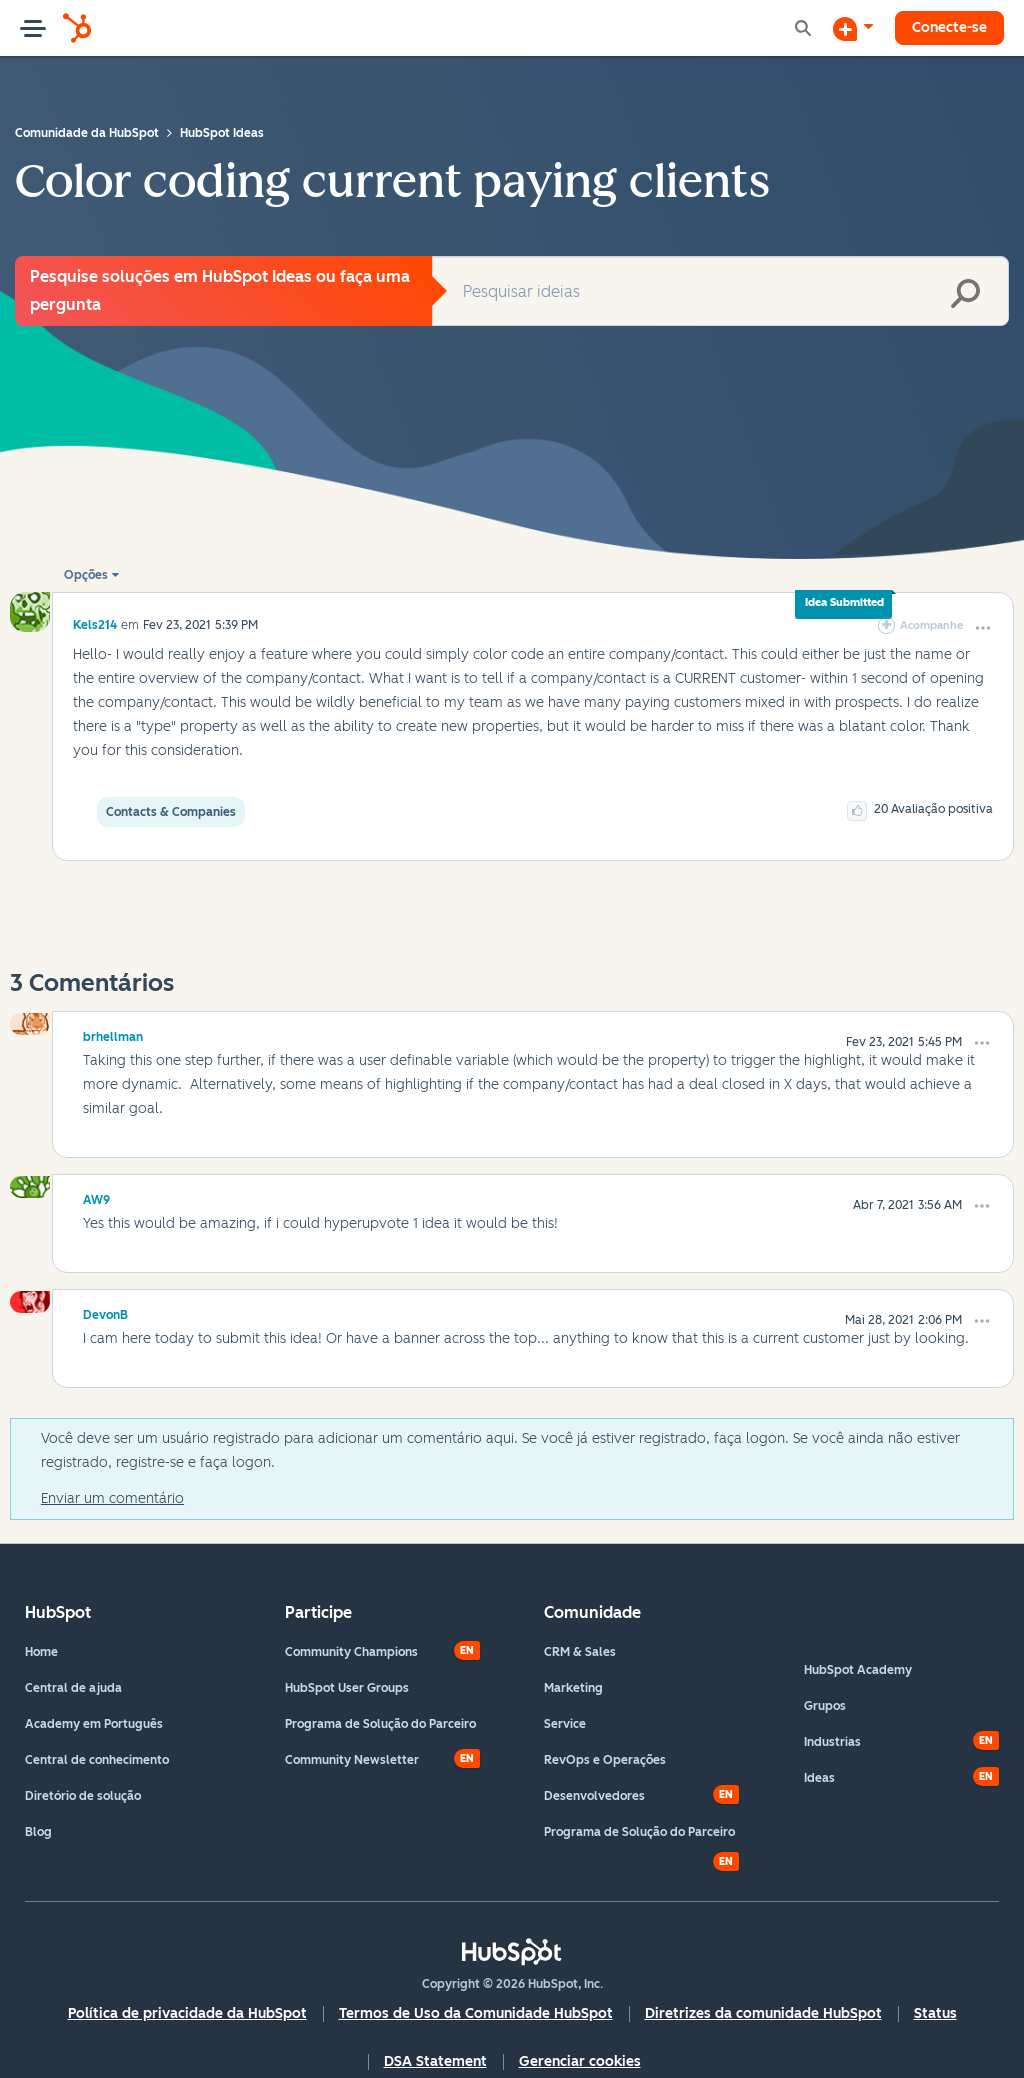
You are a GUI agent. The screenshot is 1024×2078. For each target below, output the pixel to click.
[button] (983, 628)
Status (935, 2013)
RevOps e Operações (605, 1760)
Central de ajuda (73, 1688)
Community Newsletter (352, 1760)
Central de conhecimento (97, 1760)
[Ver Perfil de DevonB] (105, 1312)
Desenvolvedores (594, 1796)
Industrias (832, 1742)
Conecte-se (949, 27)
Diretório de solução (83, 1796)
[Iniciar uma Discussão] (853, 28)
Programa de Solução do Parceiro (380, 1724)
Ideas (819, 1778)
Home (41, 1652)
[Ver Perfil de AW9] (96, 1197)
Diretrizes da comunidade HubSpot (763, 2013)
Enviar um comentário (112, 1498)
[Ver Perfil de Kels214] (95, 624)
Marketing (573, 1688)
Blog (38, 1832)
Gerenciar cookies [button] (580, 2061)
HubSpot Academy (858, 1670)
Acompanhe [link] (931, 625)
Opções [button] (86, 575)
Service (565, 1724)
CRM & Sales (580, 1652)
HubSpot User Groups (347, 1688)
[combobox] (720, 291)
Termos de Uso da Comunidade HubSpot (476, 2013)
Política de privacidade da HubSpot (187, 2013)
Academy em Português (94, 1724)
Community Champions (351, 1652)
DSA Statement (435, 2061)
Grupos (825, 1706)
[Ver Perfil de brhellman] (113, 1034)
